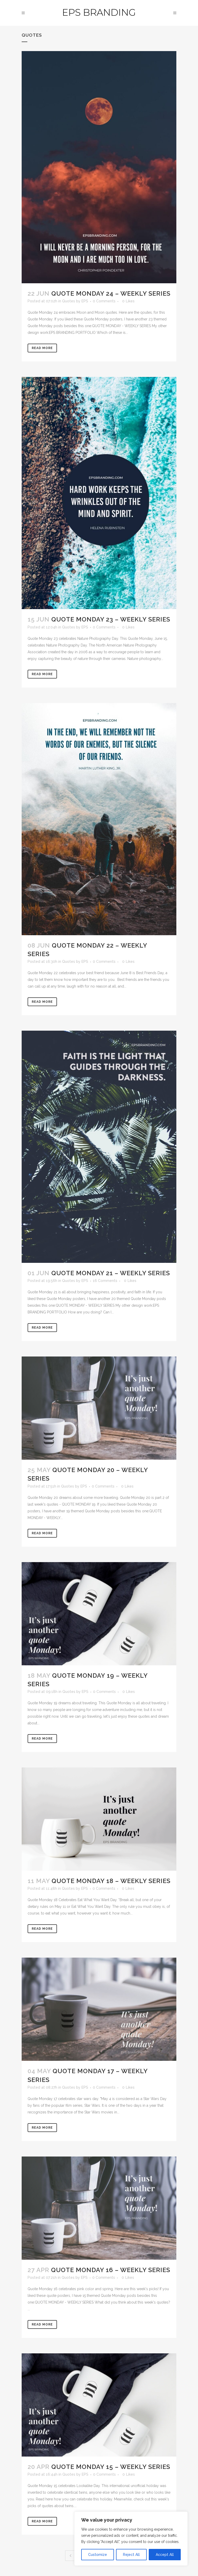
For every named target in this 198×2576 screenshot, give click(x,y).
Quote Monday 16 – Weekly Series (110, 2270)
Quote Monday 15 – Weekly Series (110, 2466)
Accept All (165, 2555)
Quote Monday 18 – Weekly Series (111, 1881)
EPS (84, 301)
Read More (42, 348)
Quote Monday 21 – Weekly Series (110, 1273)
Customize (97, 2555)
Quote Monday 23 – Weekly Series (110, 619)
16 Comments (105, 1281)
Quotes (68, 301)
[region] (131, 2539)
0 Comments (104, 301)
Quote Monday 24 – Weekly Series (110, 293)
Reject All (131, 2555)
